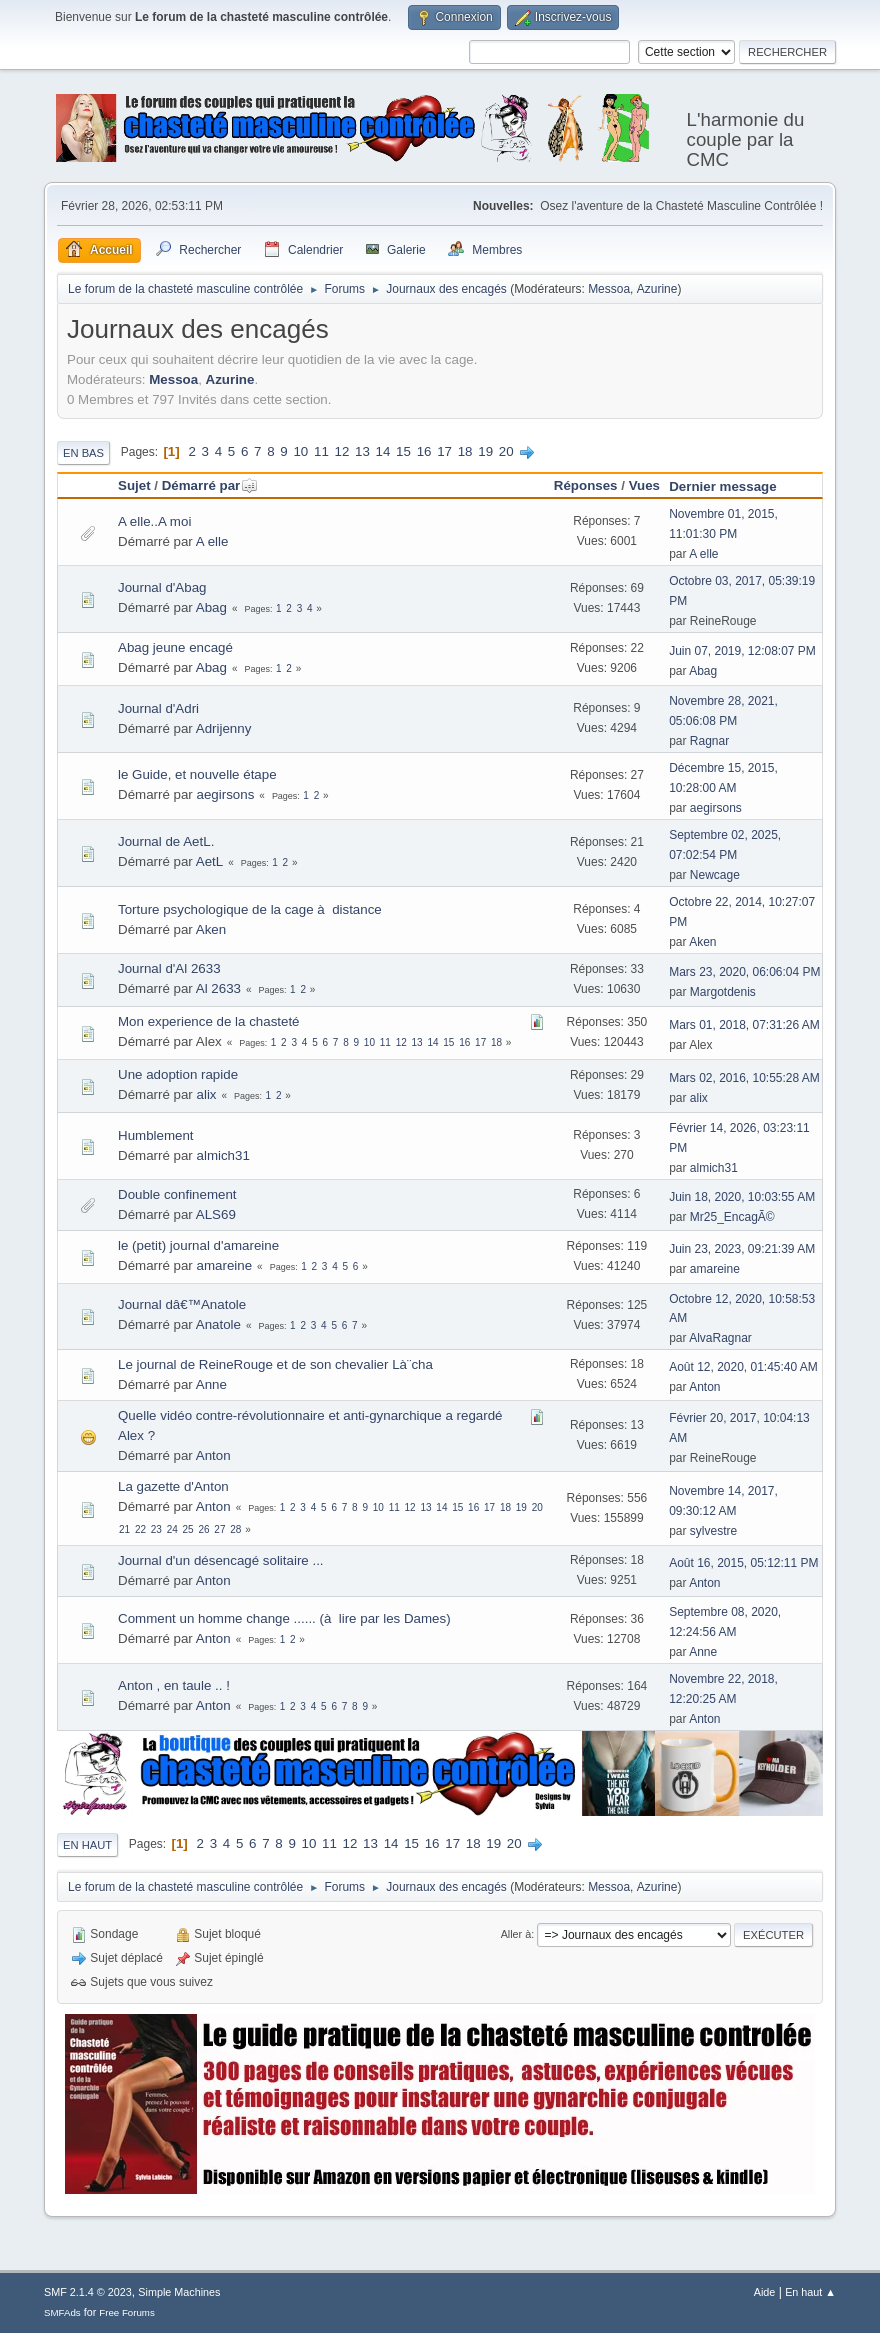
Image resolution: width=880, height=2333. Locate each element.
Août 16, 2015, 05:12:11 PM (743, 1563)
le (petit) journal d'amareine (198, 1245)
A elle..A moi (154, 521)
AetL (209, 861)
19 (485, 451)
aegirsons (226, 794)
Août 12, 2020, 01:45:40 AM (743, 1367)
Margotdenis (723, 992)
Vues (644, 485)
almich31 (223, 1155)
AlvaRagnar (720, 1338)
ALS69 (216, 1214)
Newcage (715, 875)
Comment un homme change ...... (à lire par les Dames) (284, 1618)
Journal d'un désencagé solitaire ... (221, 1560)
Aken (211, 929)
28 (235, 1529)
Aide (765, 2292)
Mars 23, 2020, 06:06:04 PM (744, 972)
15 (403, 451)
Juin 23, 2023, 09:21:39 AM (742, 1249)
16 (424, 451)
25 (188, 1529)
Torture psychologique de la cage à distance (250, 909)
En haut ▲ (810, 2292)
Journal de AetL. (166, 841)
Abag (211, 607)
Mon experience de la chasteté (209, 1021)
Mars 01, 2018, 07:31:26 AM (744, 1025)
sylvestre (713, 1531)
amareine (225, 1265)
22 (140, 1529)
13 (362, 451)
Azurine (657, 289)
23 (156, 1529)
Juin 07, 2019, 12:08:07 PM (742, 651)
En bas (83, 453)
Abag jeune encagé (175, 647)
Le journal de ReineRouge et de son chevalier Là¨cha (275, 1364)
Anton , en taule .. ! (174, 1685)
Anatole (218, 1324)
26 (203, 1529)
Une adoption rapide (178, 1074)
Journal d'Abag (162, 587)
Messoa (609, 289)
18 (465, 451)
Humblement (156, 1135)
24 (172, 1529)
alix (207, 1094)
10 (300, 451)
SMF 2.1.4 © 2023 (88, 2292)
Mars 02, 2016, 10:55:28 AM (744, 1078)
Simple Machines (179, 2292)
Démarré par (210, 485)
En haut (87, 1845)
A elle (212, 541)
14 (383, 451)
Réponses (586, 485)
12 (342, 451)
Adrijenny (224, 728)
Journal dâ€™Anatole (182, 1304)
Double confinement (177, 1194)
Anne (211, 1384)
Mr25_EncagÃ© (732, 1217)
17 (444, 451)
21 (124, 1529)
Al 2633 (218, 988)
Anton (704, 1387)
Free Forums (127, 2312)
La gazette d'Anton (173, 1486)
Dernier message (722, 486)
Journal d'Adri (158, 708)
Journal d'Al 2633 (169, 968)
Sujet (134, 485)
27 (219, 1529)
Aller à (516, 1934)
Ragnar (709, 741)
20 (506, 451)
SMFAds (62, 2312)
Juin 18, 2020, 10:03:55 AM (742, 1197)
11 (321, 451)
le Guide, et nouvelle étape (197, 774)
